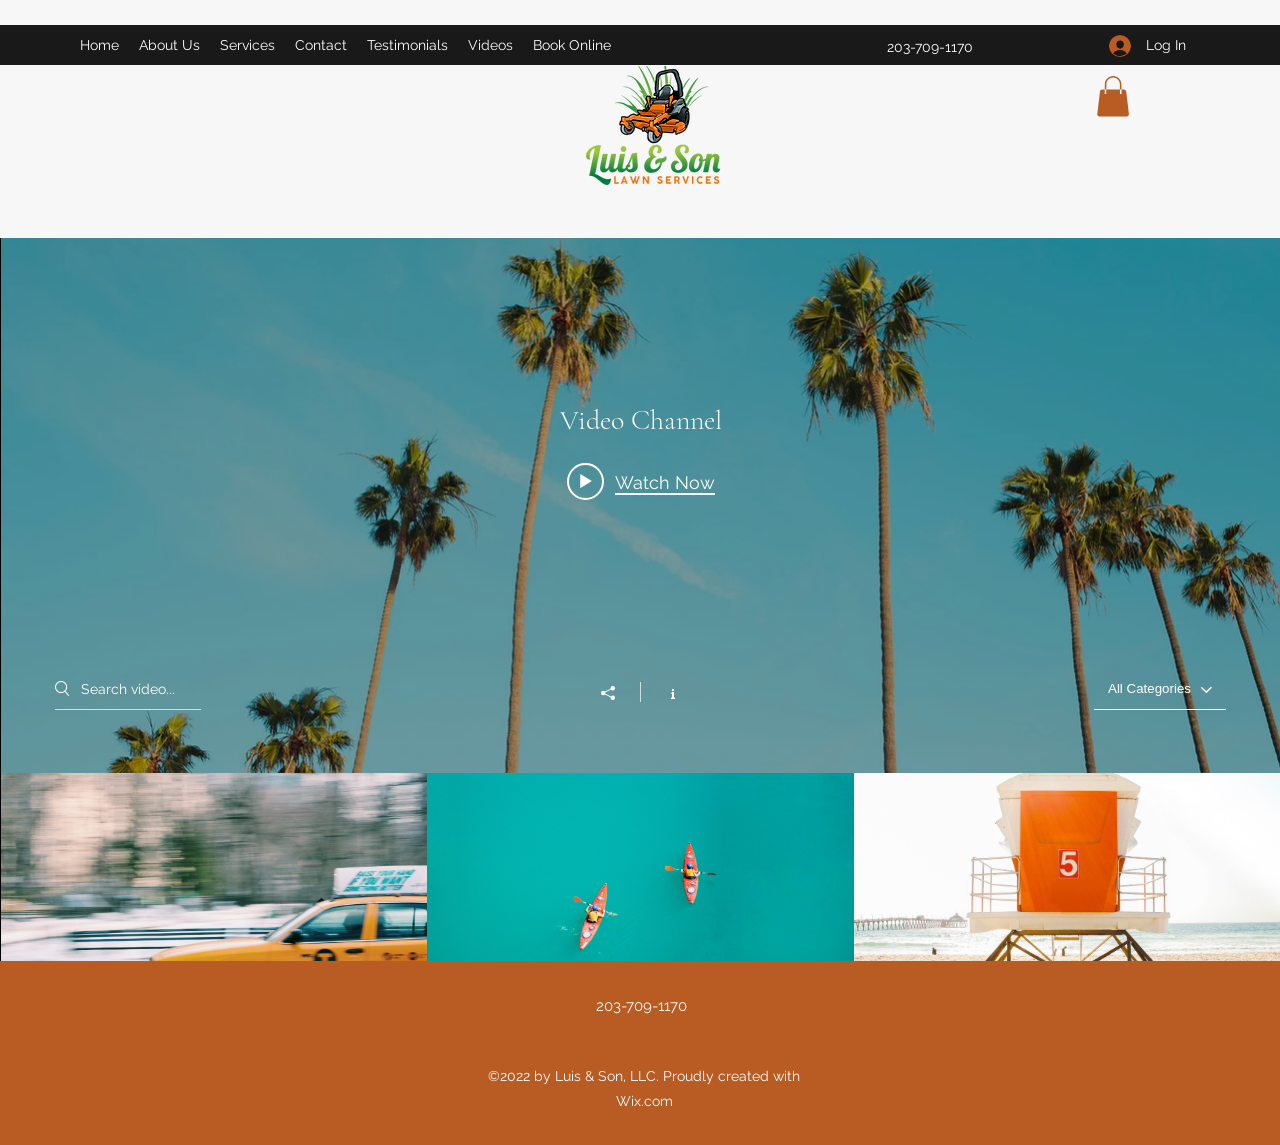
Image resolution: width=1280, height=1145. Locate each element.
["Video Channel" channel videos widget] (640, 625)
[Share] (618, 693)
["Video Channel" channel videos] (640, 893)
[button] (1113, 96)
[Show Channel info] (662, 692)
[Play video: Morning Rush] (641, 482)
